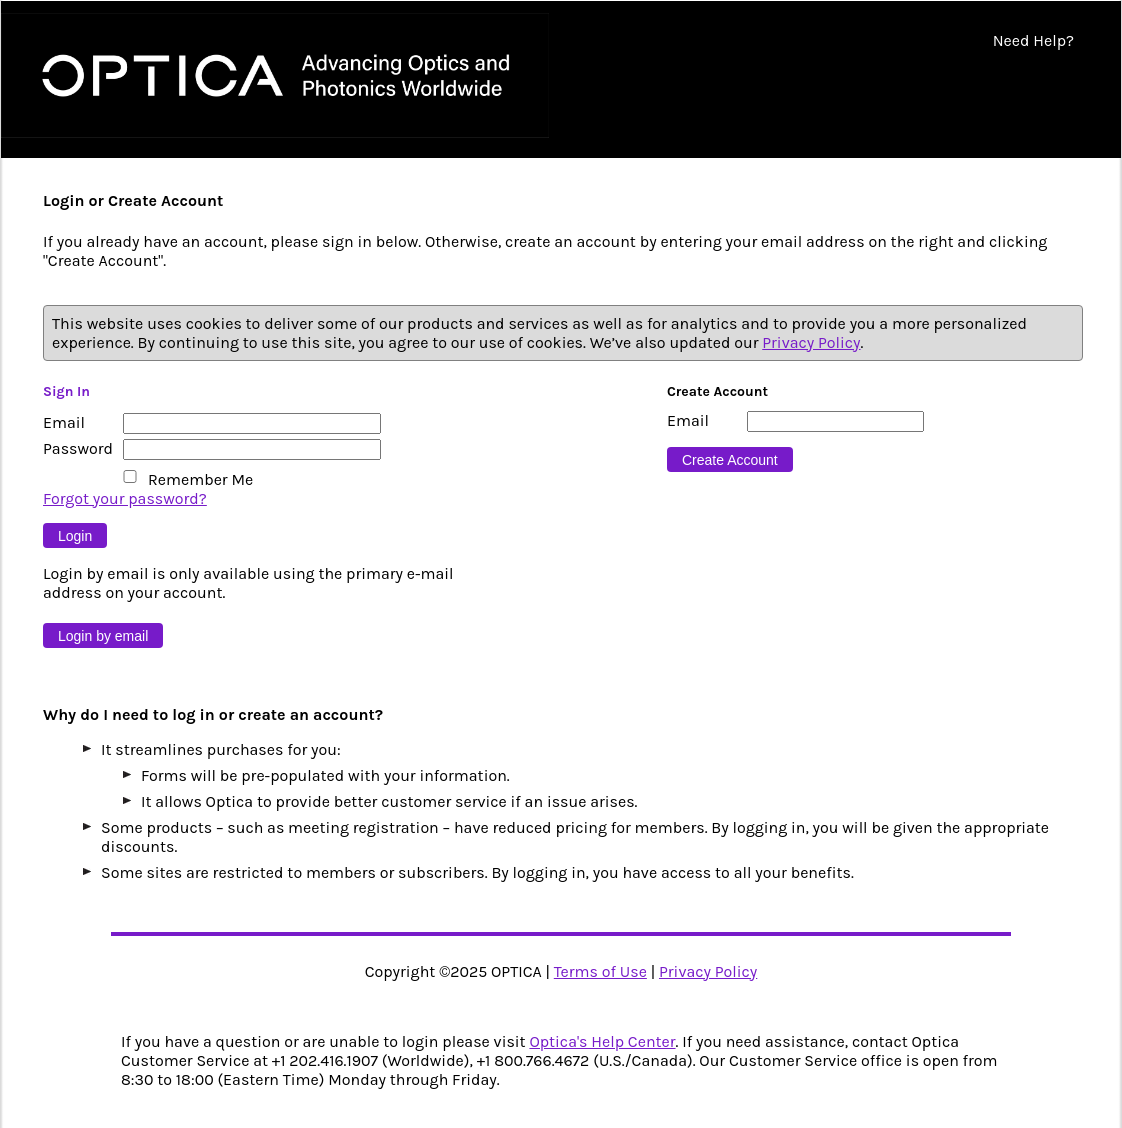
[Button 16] (730, 459)
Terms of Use (600, 971)
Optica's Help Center (602, 1041)
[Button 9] (75, 535)
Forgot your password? (125, 498)
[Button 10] (103, 635)
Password (78, 448)
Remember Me (200, 479)
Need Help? (1033, 40)
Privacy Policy (811, 342)
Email (64, 422)
